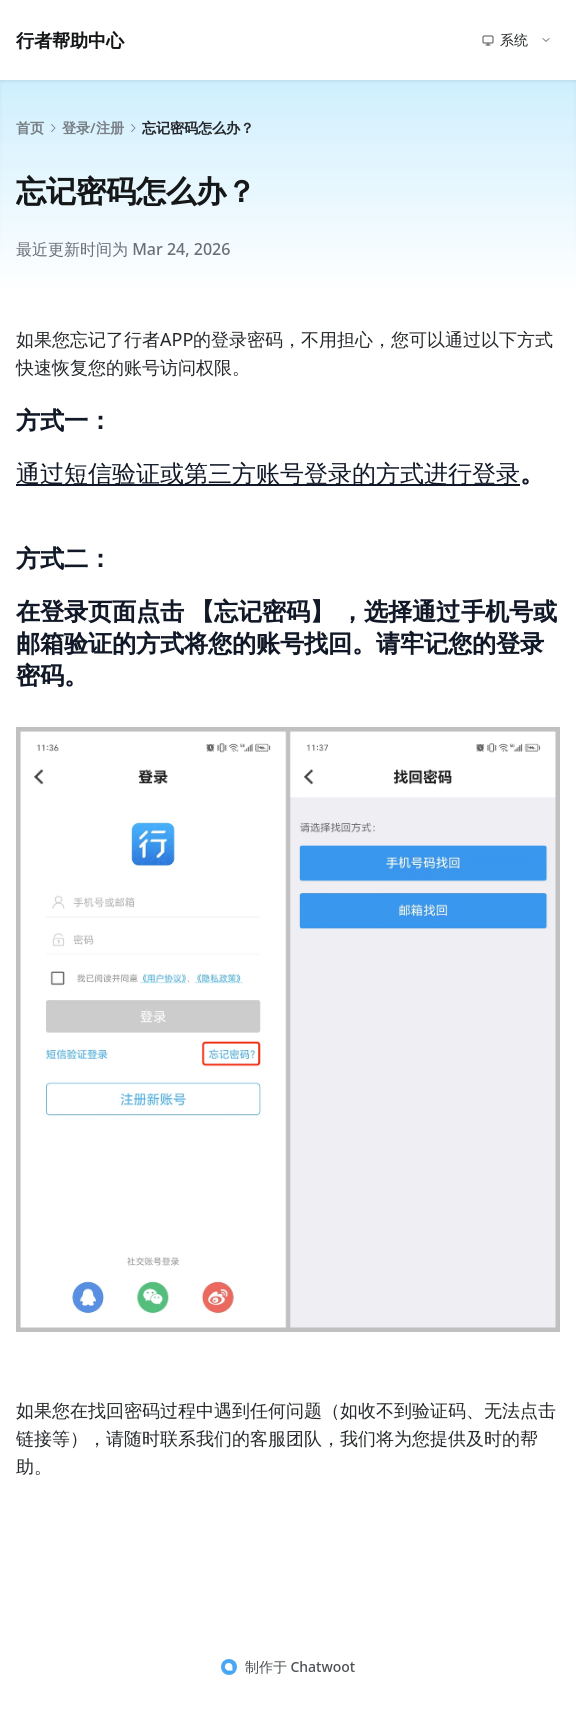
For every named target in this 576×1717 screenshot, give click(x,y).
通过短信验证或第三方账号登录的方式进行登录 (268, 472)
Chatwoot (322, 1666)
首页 (30, 127)
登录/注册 (93, 127)
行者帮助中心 (70, 40)
